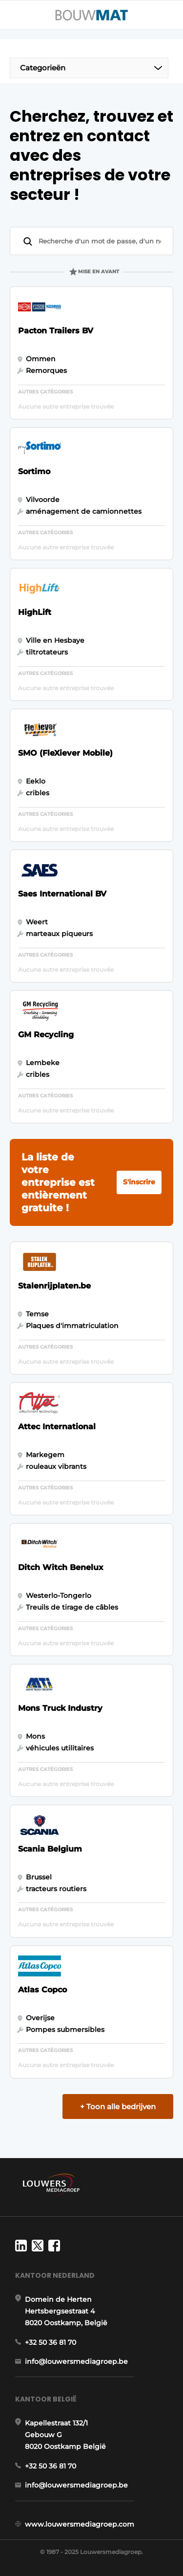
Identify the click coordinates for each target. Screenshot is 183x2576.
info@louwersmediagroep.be (76, 2361)
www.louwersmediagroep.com (79, 2524)
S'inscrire (139, 1182)
